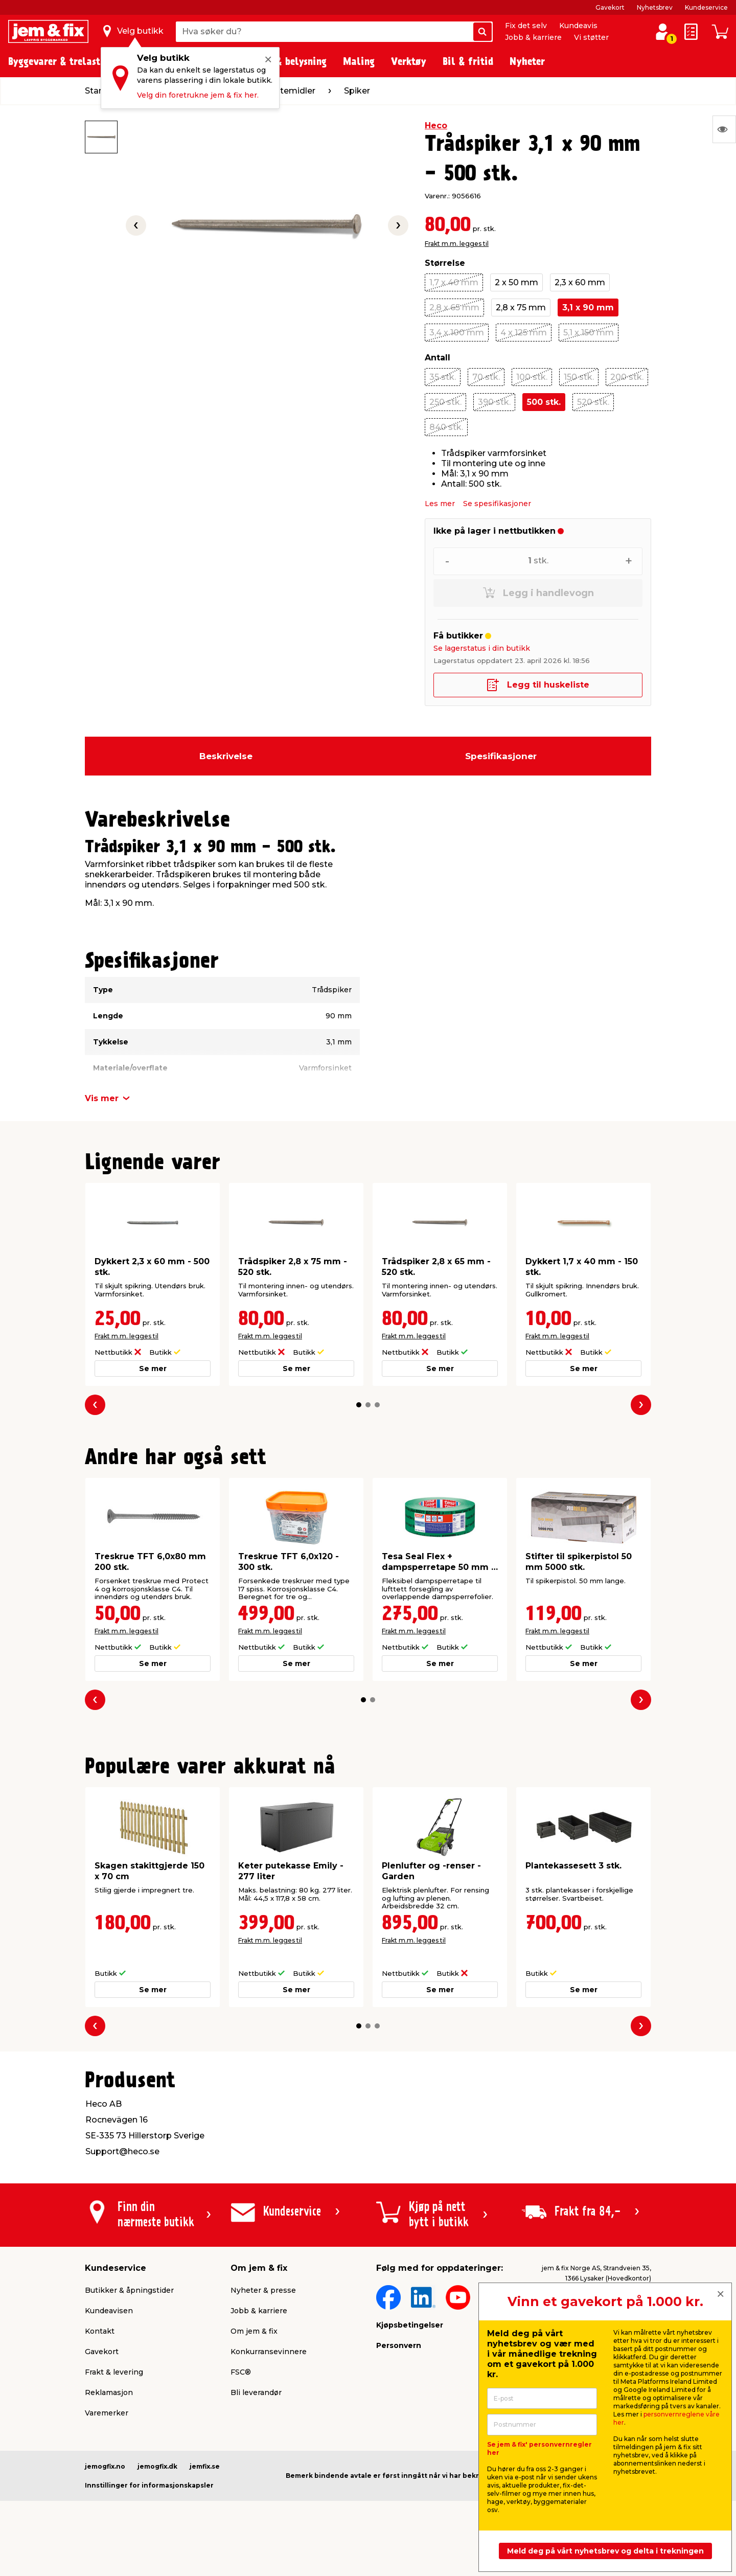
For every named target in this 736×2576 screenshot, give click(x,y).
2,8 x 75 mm (521, 307)
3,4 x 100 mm (456, 332)
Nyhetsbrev (655, 7)
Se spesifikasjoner (497, 503)
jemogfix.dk (157, 2466)
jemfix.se (205, 2466)
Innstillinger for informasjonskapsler (149, 2485)
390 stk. (494, 402)
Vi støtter (591, 37)
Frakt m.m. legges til (457, 243)
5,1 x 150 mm (588, 332)
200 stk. (626, 377)
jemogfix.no (105, 2466)
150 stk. (579, 377)
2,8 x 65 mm (454, 307)
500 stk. (544, 402)
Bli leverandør (256, 2392)
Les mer (440, 503)
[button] (358, 1404)
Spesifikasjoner (501, 756)
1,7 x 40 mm (453, 282)
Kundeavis (578, 25)
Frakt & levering (114, 2372)
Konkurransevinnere (269, 2351)
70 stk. (486, 377)
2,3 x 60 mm (580, 282)
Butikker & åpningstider (129, 2290)
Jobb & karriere (533, 37)
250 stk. (445, 402)
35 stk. (442, 377)
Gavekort (610, 7)
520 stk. (593, 402)
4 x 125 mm (523, 332)
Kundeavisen (109, 2310)
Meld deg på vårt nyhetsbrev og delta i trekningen (605, 2551)
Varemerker (106, 2413)
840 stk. (446, 427)
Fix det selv (526, 25)
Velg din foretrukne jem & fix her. (198, 95)
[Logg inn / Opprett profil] (662, 32)
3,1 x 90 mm (588, 307)
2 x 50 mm (516, 282)
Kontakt (99, 2331)
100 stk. (531, 377)
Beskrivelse (225, 756)
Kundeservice (706, 7)
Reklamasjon (109, 2392)
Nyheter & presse (263, 2290)
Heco (436, 125)
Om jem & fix (254, 2331)
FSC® (241, 2372)
